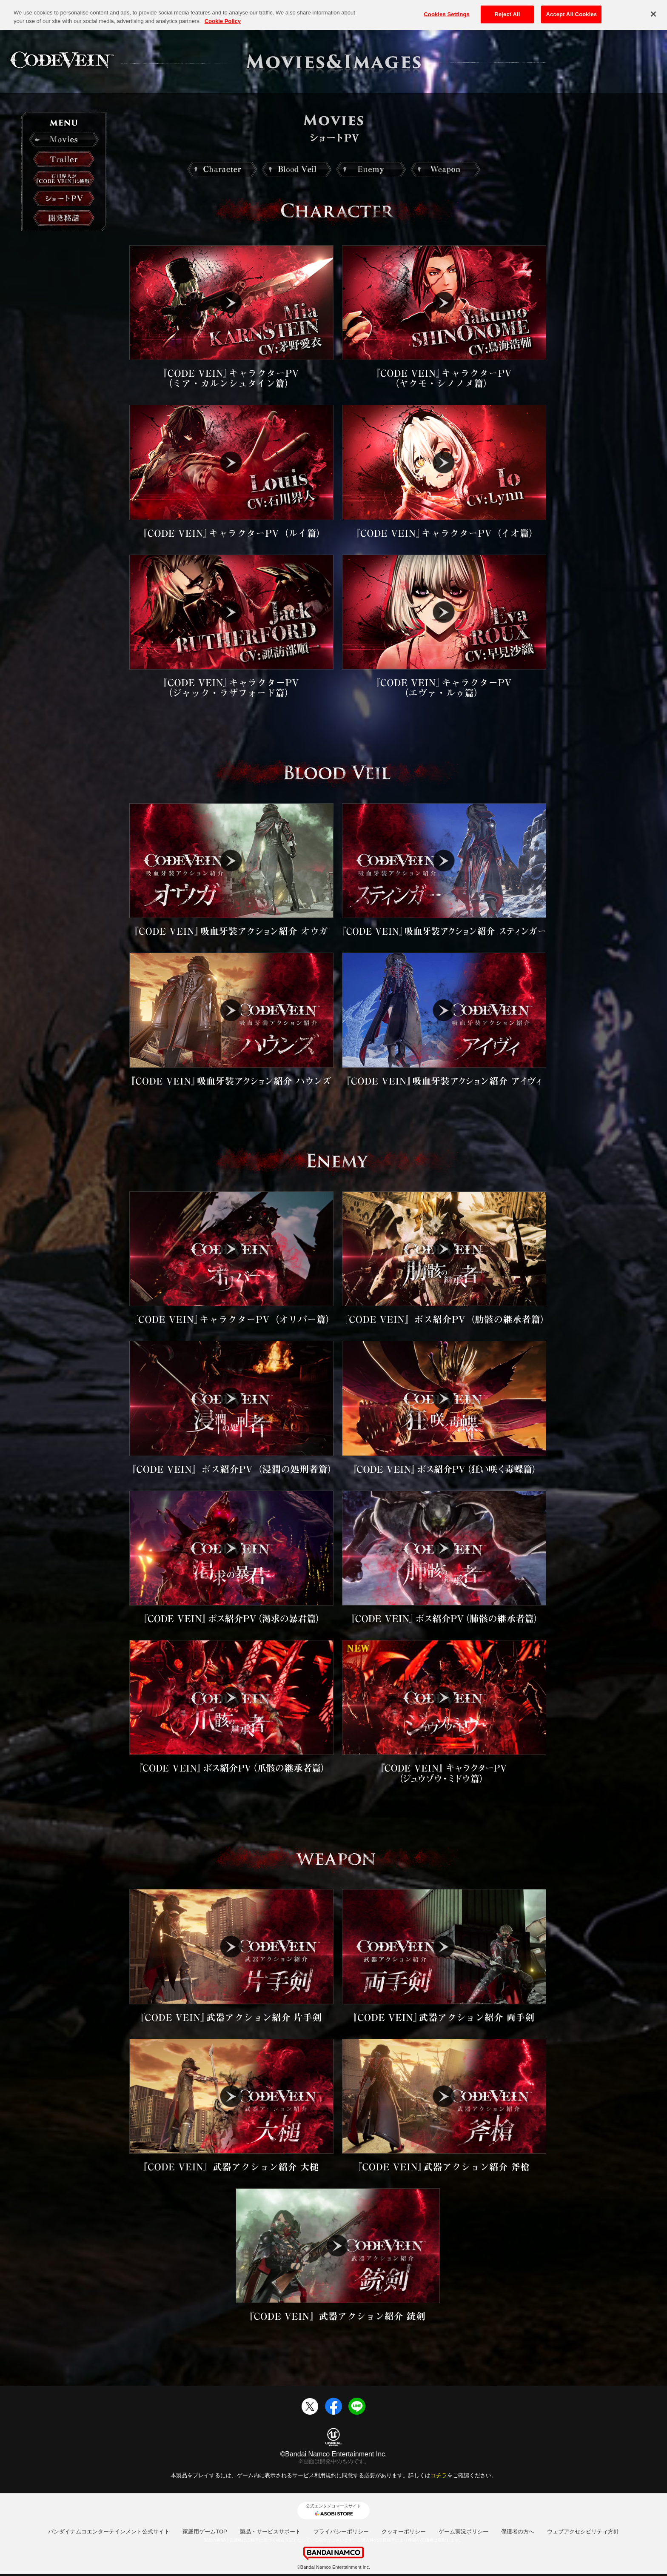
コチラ (438, 2475)
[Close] (653, 13)
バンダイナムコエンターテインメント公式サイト (109, 2531)
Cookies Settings (447, 13)
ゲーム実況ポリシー (463, 2531)
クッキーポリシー (404, 2531)
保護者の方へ (517, 2531)
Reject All (507, 13)
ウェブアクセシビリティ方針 (583, 2531)
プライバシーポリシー (341, 2531)
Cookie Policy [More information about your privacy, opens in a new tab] (223, 20)
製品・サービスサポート (270, 2531)
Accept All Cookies (571, 13)
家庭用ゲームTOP (204, 2531)
